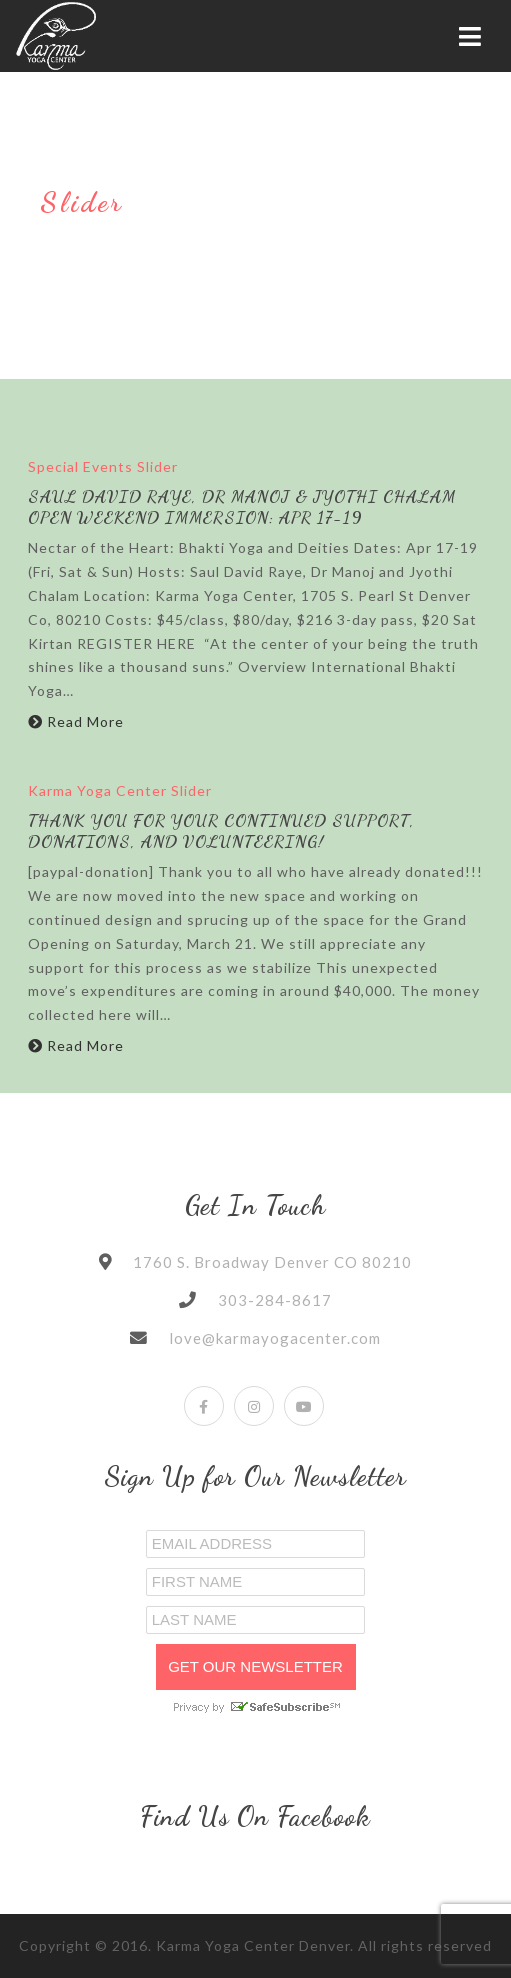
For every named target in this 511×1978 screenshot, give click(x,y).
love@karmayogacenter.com (275, 1338)
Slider (157, 466)
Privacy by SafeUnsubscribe (256, 1707)
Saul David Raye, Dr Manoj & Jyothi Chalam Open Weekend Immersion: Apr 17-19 (242, 506)
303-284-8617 (275, 1300)
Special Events (80, 466)
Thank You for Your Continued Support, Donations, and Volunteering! (221, 830)
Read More (76, 721)
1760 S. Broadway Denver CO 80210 (272, 1262)
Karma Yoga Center (97, 790)
